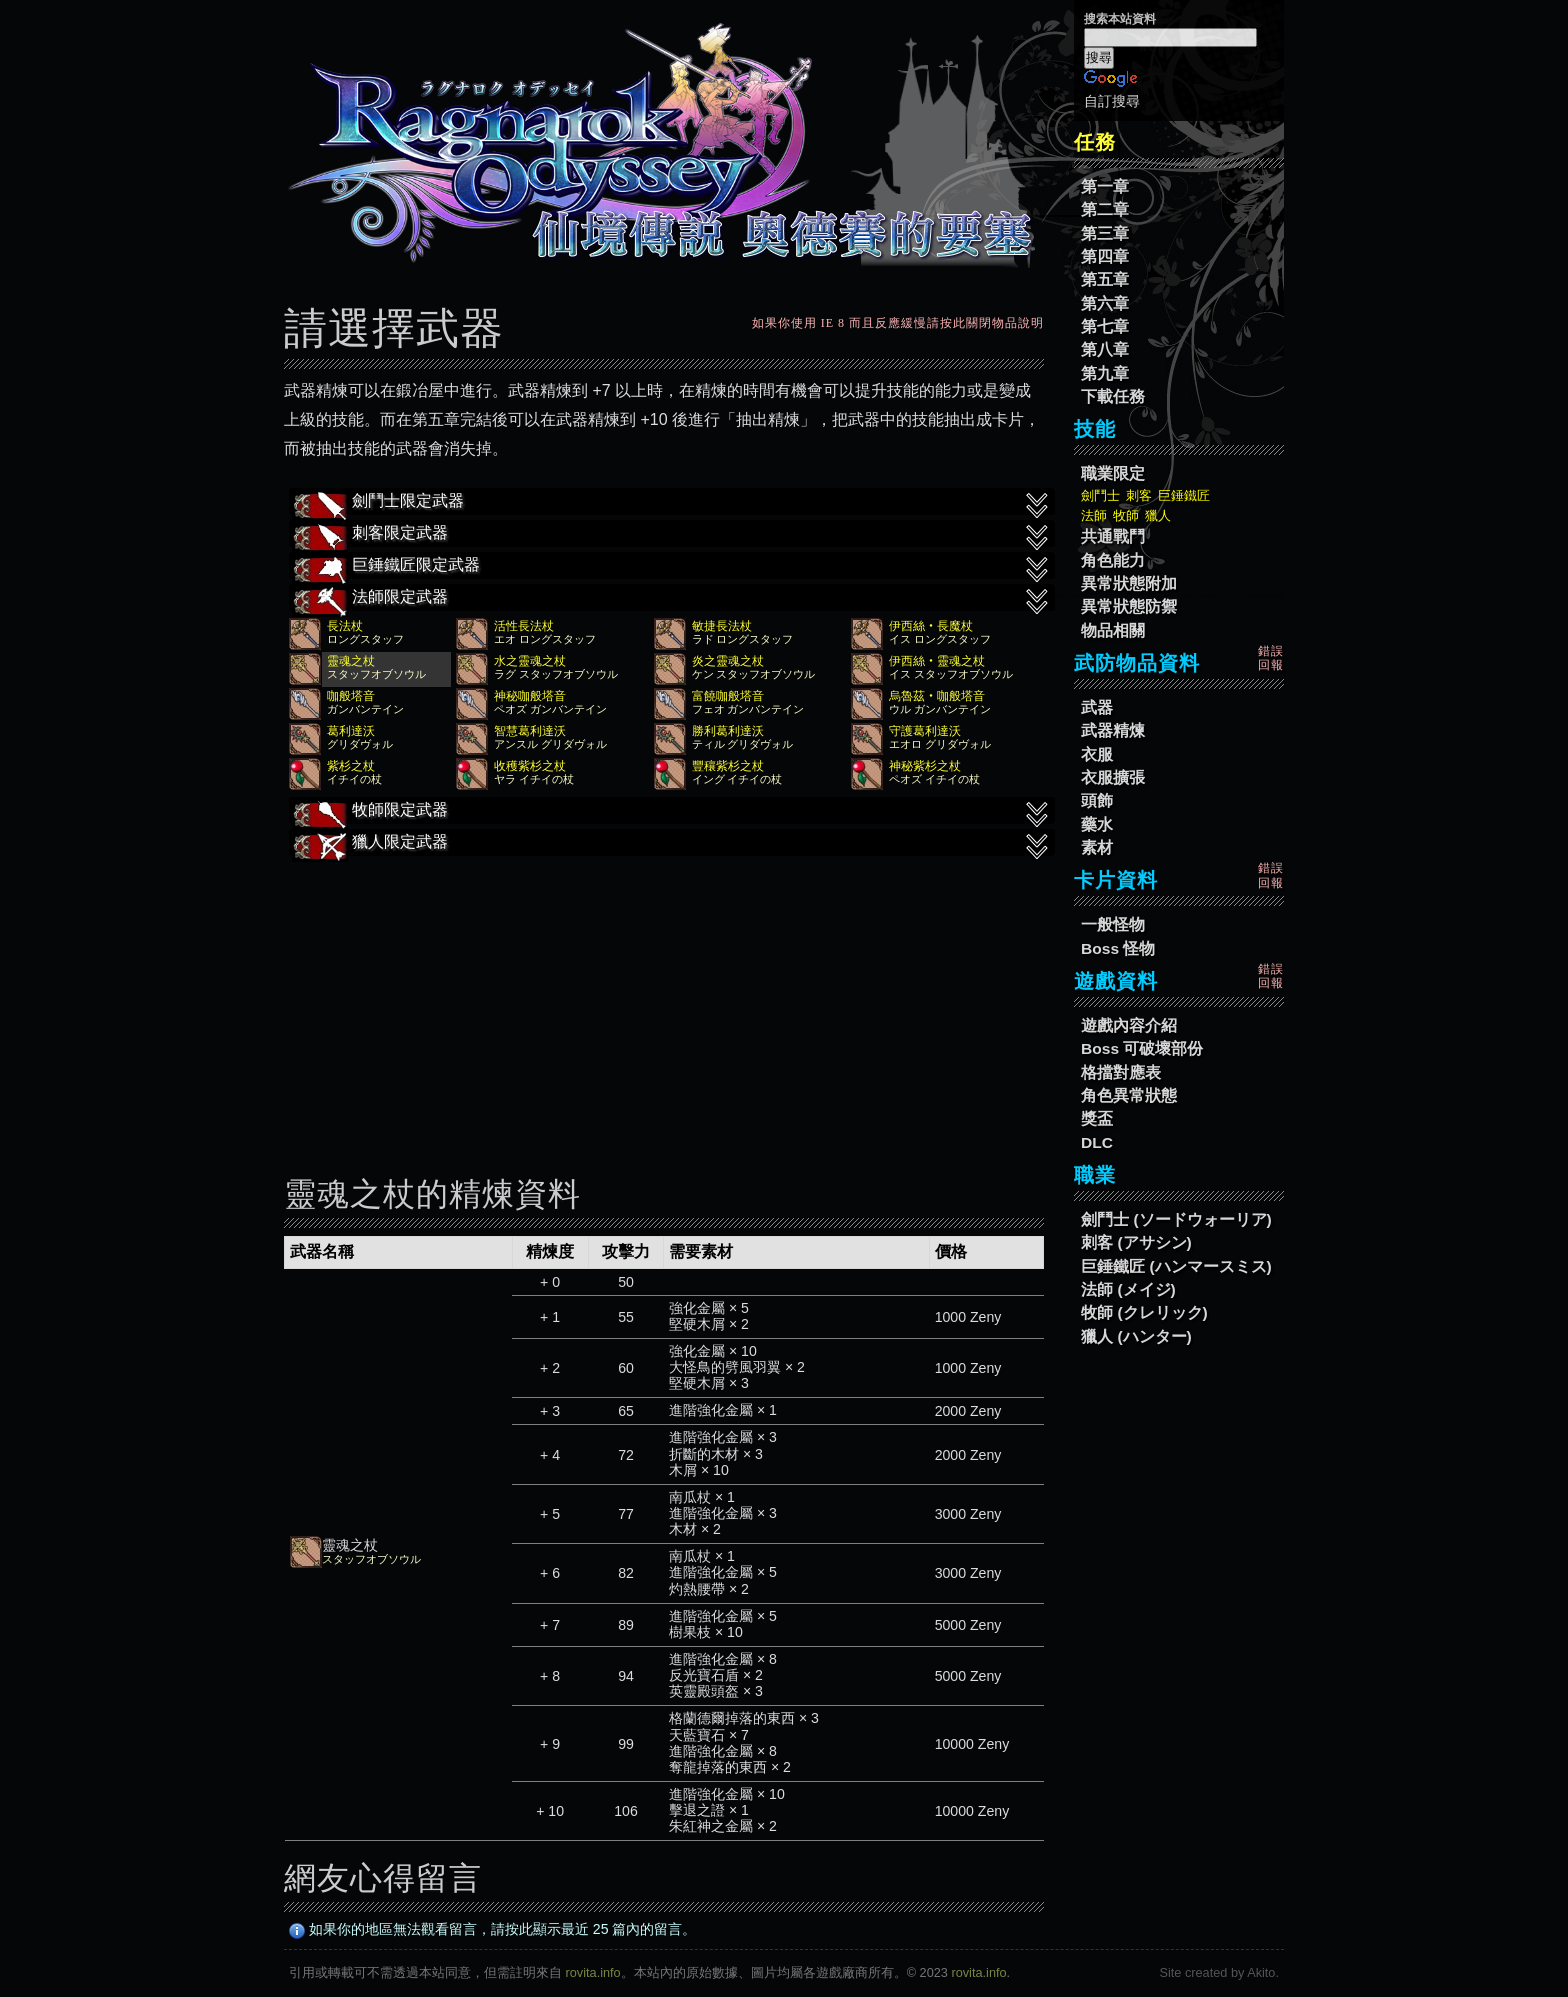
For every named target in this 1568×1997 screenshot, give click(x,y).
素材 (1097, 847)
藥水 (1097, 824)
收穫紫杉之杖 (530, 766)
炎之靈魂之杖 (728, 661)
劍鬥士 (1100, 495)
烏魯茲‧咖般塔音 (937, 696)
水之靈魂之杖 (530, 661)
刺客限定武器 (672, 535)
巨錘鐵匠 (1184, 495)
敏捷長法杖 (722, 626)
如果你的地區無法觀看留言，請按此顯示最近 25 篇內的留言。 (493, 1929)
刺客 (1139, 495)
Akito (1261, 1972)
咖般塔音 (351, 696)
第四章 (1105, 256)
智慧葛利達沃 (530, 731)
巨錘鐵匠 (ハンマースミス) (1176, 1266)
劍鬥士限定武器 (672, 503)
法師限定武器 (672, 599)
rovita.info (593, 1972)
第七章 (1105, 326)
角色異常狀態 (1129, 1095)
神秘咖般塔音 (530, 696)
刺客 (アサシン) (1136, 1242)
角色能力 (1113, 560)
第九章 (1105, 373)
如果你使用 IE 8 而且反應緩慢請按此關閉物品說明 (898, 323)
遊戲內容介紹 (1129, 1025)
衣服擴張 (1113, 777)
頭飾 (1097, 800)
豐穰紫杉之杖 (728, 766)
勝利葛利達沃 (728, 731)
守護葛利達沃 (925, 731)
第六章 (1105, 303)
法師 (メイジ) (1128, 1289)
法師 (1094, 515)
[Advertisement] (664, 1002)
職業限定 (1113, 473)
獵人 (1158, 515)
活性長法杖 (524, 626)
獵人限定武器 (672, 844)
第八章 (1105, 349)
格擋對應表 (1121, 1072)
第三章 (1105, 233)
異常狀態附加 (1129, 583)
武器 (1097, 707)
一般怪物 (1113, 924)
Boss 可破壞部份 (1142, 1048)
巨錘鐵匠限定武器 (672, 567)
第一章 (1105, 186)
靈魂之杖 (351, 661)
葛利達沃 (351, 731)
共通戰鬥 (1113, 536)
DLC (1097, 1142)
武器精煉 (1113, 730)
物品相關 (1113, 630)
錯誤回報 (1271, 658)
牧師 (1126, 515)
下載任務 (1113, 396)
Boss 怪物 (1118, 948)
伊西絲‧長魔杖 (931, 626)
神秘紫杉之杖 (925, 766)
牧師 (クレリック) (1144, 1312)
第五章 (1105, 279)
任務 (1095, 142)
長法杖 (345, 626)
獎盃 (1097, 1118)
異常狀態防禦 (1129, 606)
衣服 (1097, 754)
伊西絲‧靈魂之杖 (937, 661)
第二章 (1105, 209)
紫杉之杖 (351, 766)
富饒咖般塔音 (728, 696)
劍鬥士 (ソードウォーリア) (1176, 1219)
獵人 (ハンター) (1136, 1336)
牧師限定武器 (672, 812)
